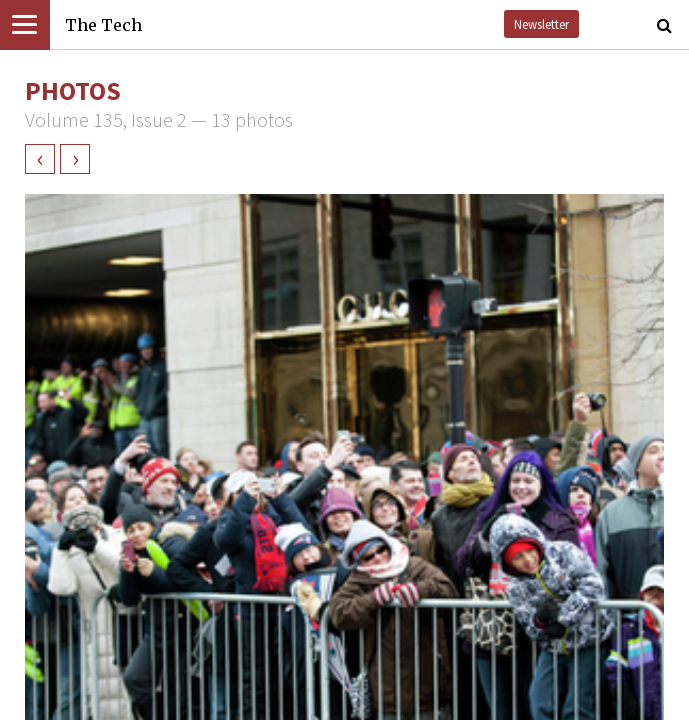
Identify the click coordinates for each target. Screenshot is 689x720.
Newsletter (541, 24)
